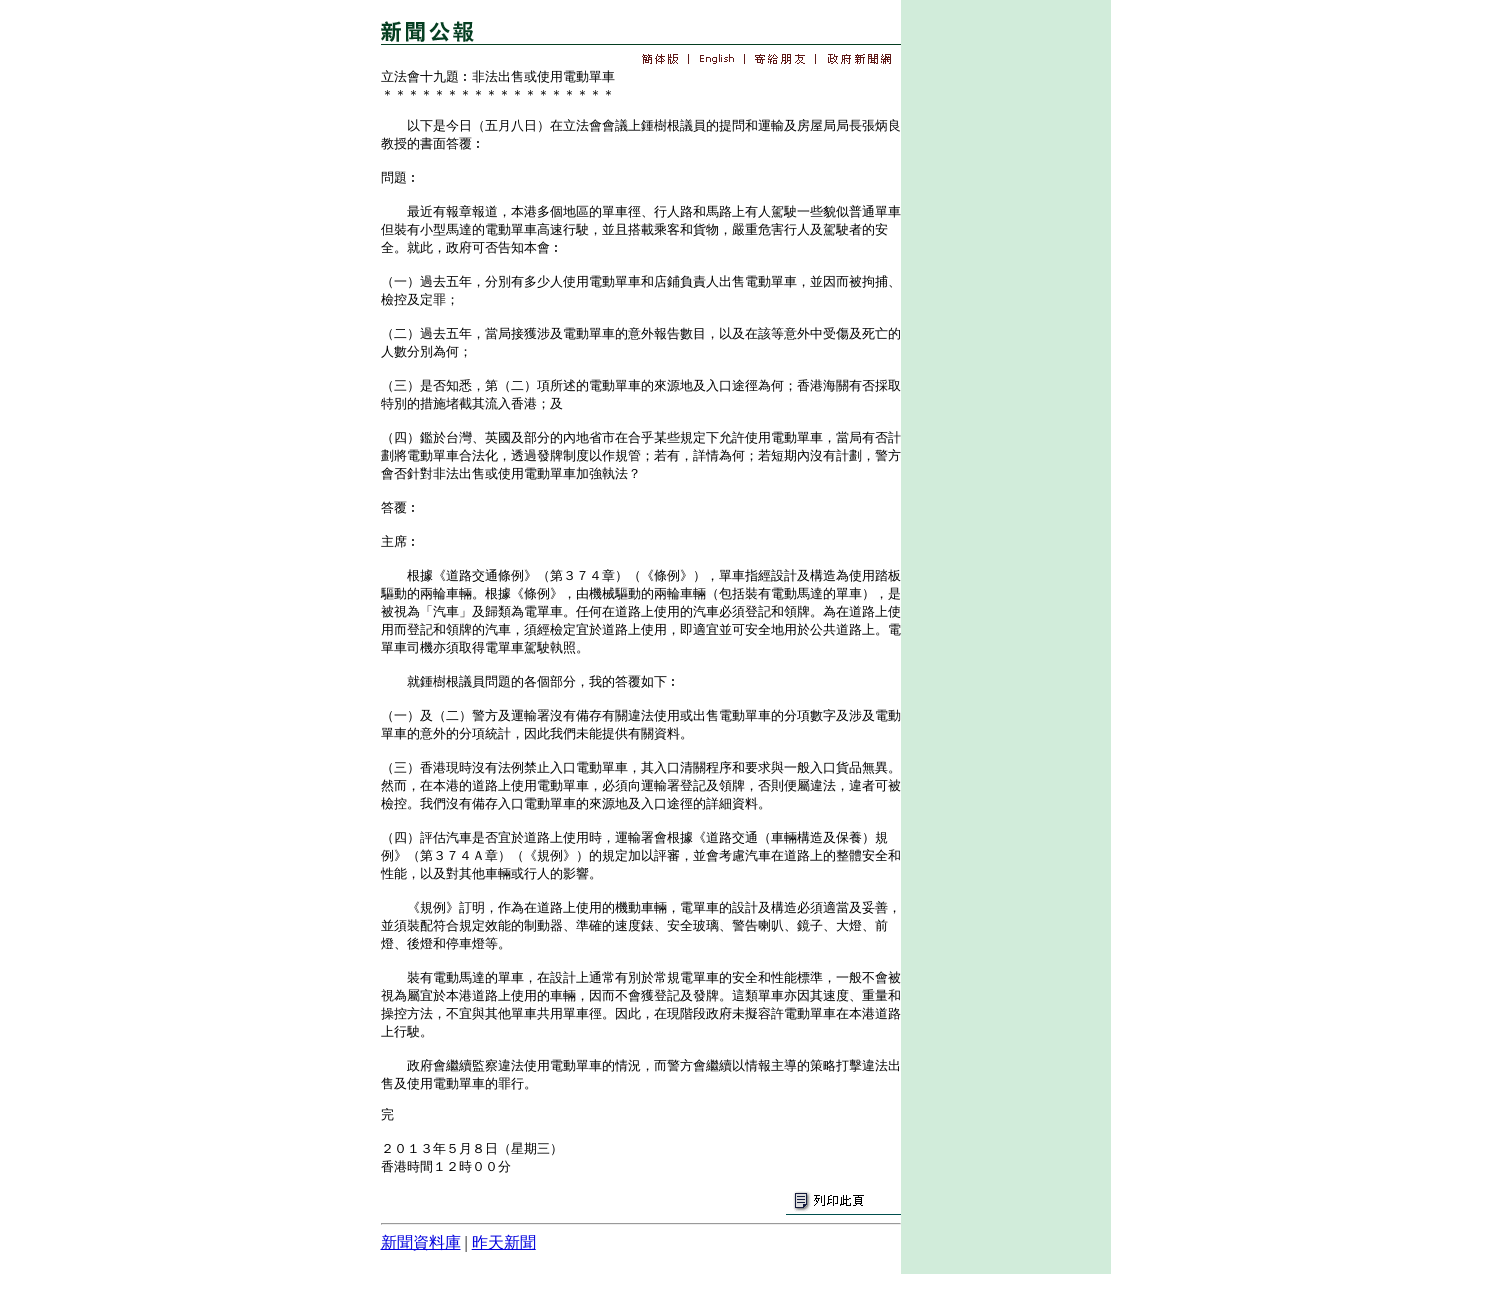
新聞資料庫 (421, 1242)
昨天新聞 (504, 1242)
